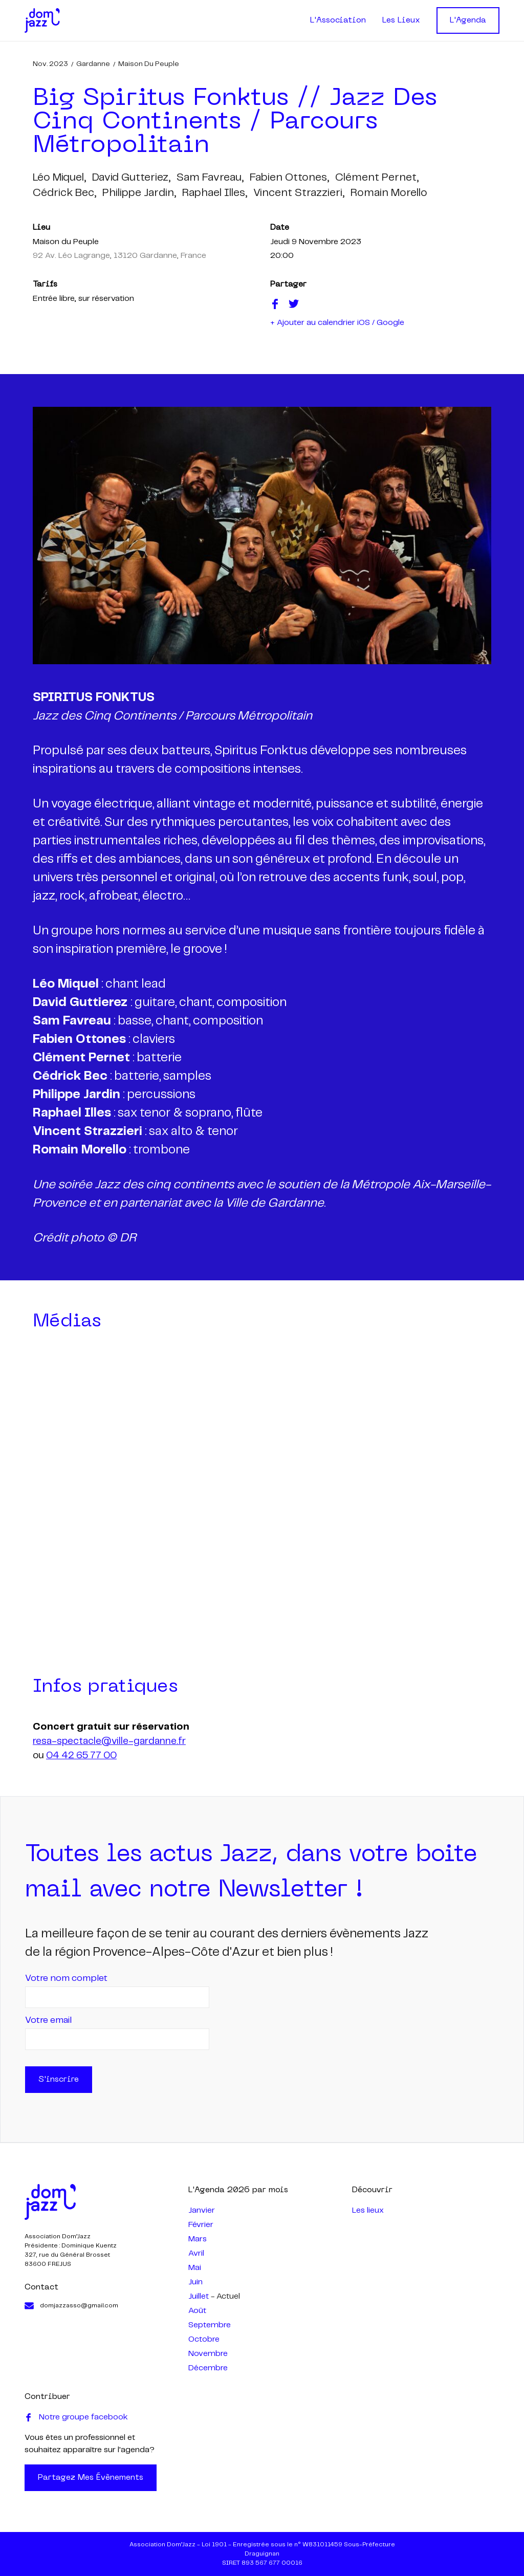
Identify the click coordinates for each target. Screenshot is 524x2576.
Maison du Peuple (148, 64)
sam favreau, (210, 177)
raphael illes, (214, 193)
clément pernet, (377, 177)
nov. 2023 (50, 64)
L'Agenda (468, 20)
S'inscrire (58, 2080)
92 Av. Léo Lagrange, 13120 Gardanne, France (119, 255)
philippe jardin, (139, 193)
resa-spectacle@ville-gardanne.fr (109, 1741)
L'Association (338, 20)
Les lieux (368, 2210)
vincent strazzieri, (298, 193)
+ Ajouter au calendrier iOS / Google (337, 322)
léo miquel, (59, 177)
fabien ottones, (289, 177)
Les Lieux (401, 20)
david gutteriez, (131, 177)
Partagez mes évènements (90, 2478)
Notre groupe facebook (76, 2417)
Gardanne (93, 64)
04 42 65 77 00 (81, 1755)
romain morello (389, 193)
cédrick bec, (64, 193)
